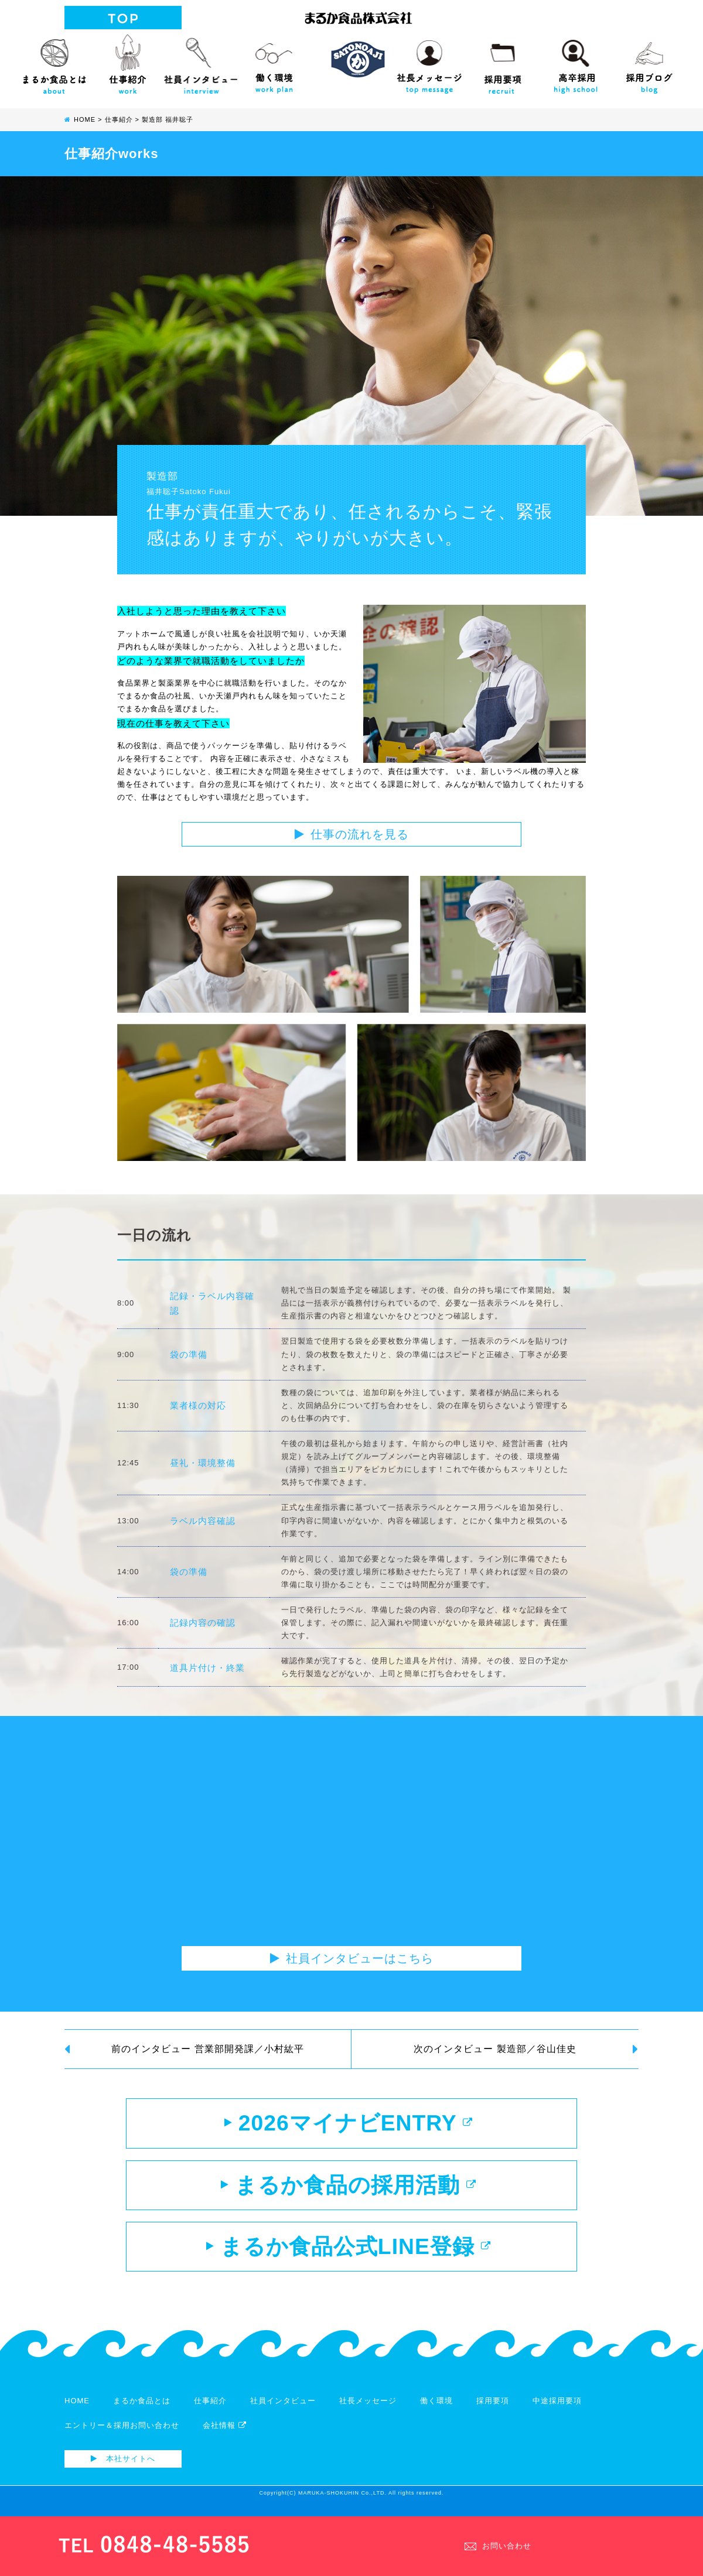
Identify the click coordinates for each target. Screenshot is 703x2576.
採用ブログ (648, 61)
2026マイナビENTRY (348, 2125)
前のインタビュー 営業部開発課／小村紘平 (184, 2049)
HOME (77, 2409)
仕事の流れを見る (352, 834)
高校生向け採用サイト (575, 61)
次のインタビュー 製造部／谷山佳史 (526, 2049)
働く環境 (273, 61)
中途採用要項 (557, 2409)
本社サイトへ (123, 2466)
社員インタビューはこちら (352, 1958)
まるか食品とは (54, 61)
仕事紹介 (127, 61)
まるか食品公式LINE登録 (348, 2254)
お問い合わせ (498, 2545)
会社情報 (225, 2434)
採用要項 (502, 61)
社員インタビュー (200, 61)
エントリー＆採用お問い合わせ (121, 2434)
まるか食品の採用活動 (348, 2189)
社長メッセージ (429, 61)
